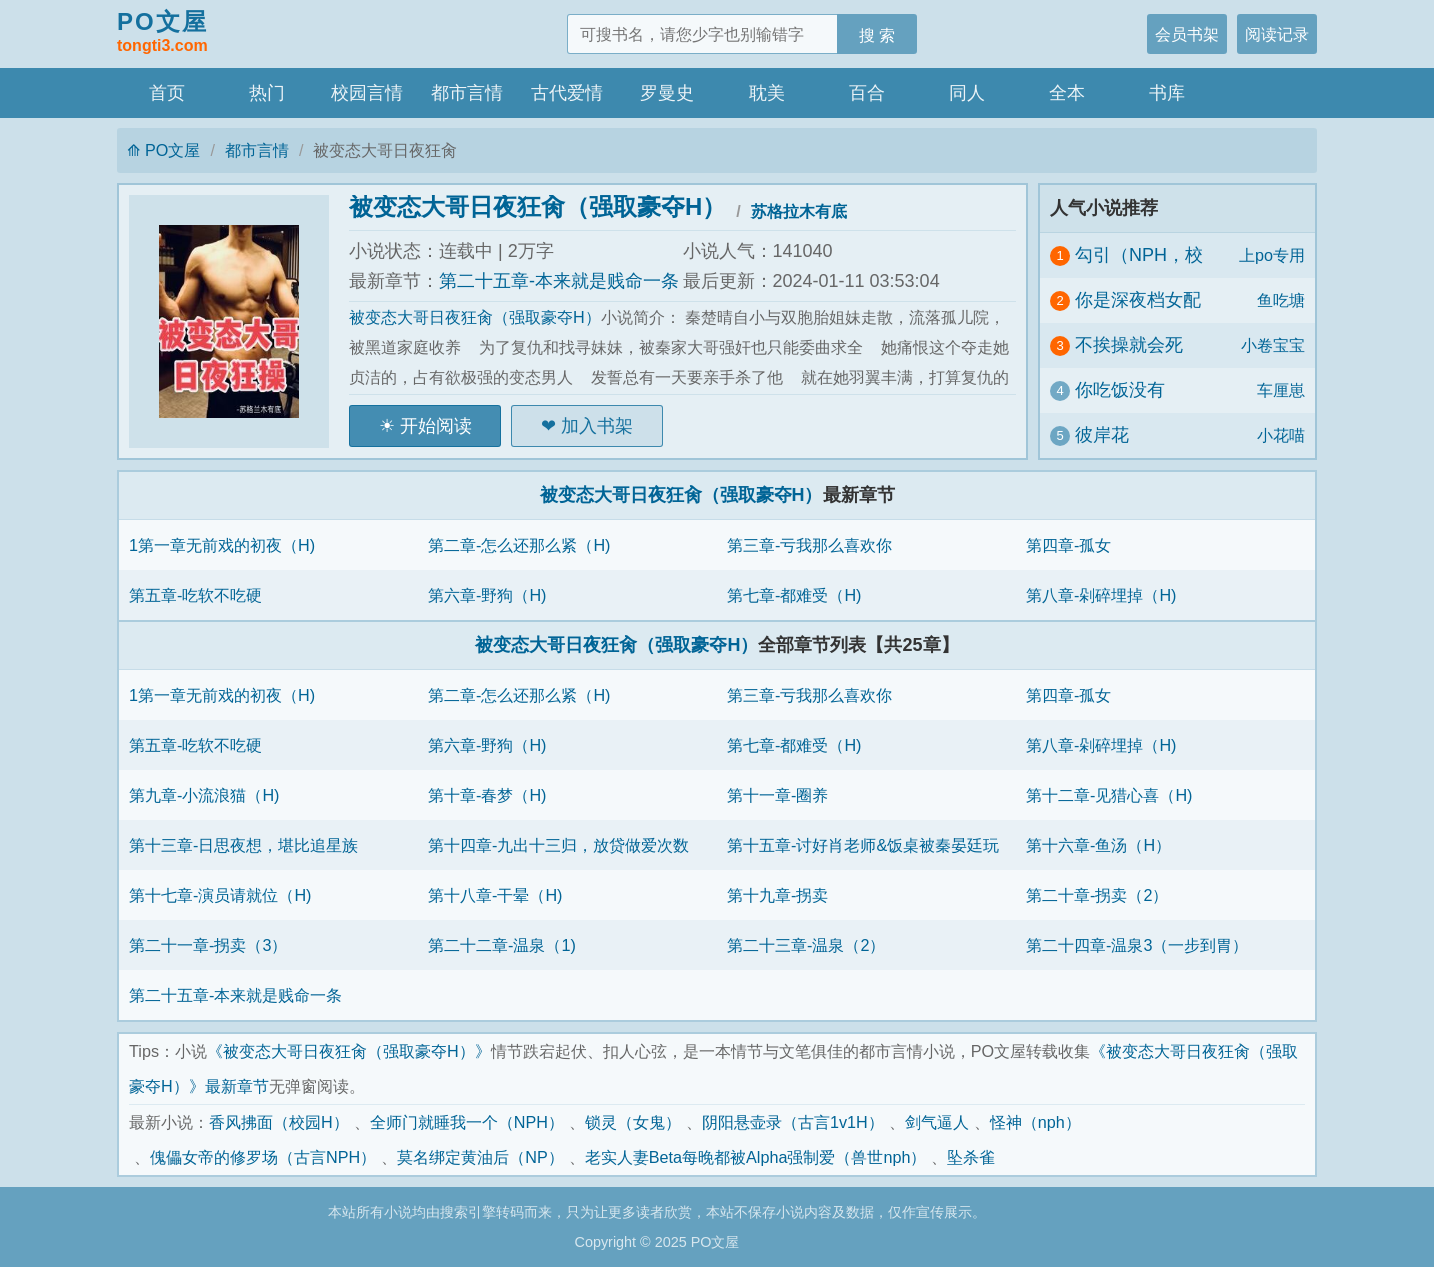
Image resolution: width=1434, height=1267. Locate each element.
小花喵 (1281, 435)
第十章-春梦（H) (487, 795)
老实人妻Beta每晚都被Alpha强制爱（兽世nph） (756, 1157)
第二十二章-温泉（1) (502, 945)
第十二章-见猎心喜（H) (1109, 795)
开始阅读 (436, 426)
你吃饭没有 (1120, 390)
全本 (1067, 93)
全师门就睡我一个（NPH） (467, 1122)
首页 (167, 93)
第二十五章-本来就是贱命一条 (559, 281)
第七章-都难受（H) (794, 595)
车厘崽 (1281, 390)
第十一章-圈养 (777, 795)
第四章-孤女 (1068, 545)
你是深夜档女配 (1138, 300)
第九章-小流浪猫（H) (204, 795)
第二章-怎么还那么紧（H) (519, 545)
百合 (867, 93)
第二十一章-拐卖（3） (208, 945)
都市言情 (467, 93)
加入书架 (597, 426)
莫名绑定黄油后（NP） (480, 1157)
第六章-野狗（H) (487, 595)
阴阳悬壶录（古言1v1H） (793, 1122)
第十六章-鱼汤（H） (1098, 845)
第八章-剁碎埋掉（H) (1101, 595)
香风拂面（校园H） (279, 1122)
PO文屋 (162, 33)
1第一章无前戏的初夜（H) (222, 545)
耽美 (767, 93)
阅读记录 (1277, 34)
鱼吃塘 (1281, 300)
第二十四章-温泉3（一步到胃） (1137, 945)
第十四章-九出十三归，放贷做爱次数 (558, 845)
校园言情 (367, 93)
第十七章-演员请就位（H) (220, 895)
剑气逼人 (937, 1122)
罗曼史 (667, 93)
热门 (267, 93)
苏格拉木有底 (799, 211)
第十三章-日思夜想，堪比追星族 (243, 845)
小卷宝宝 (1273, 345)
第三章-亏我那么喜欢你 (809, 545)
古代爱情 (567, 93)
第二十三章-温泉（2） (806, 945)
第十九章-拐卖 (777, 895)
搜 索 (877, 35)
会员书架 (1187, 34)
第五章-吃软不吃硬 (195, 595)
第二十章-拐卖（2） (1097, 895)
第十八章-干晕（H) (495, 895)
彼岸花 (1102, 435)
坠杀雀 (971, 1157)
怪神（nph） (1035, 1122)
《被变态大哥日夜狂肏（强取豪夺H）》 (349, 1051)
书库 (1167, 93)
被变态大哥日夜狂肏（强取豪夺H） (537, 206)
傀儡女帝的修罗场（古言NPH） (263, 1157)
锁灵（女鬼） (633, 1122)
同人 (967, 93)
